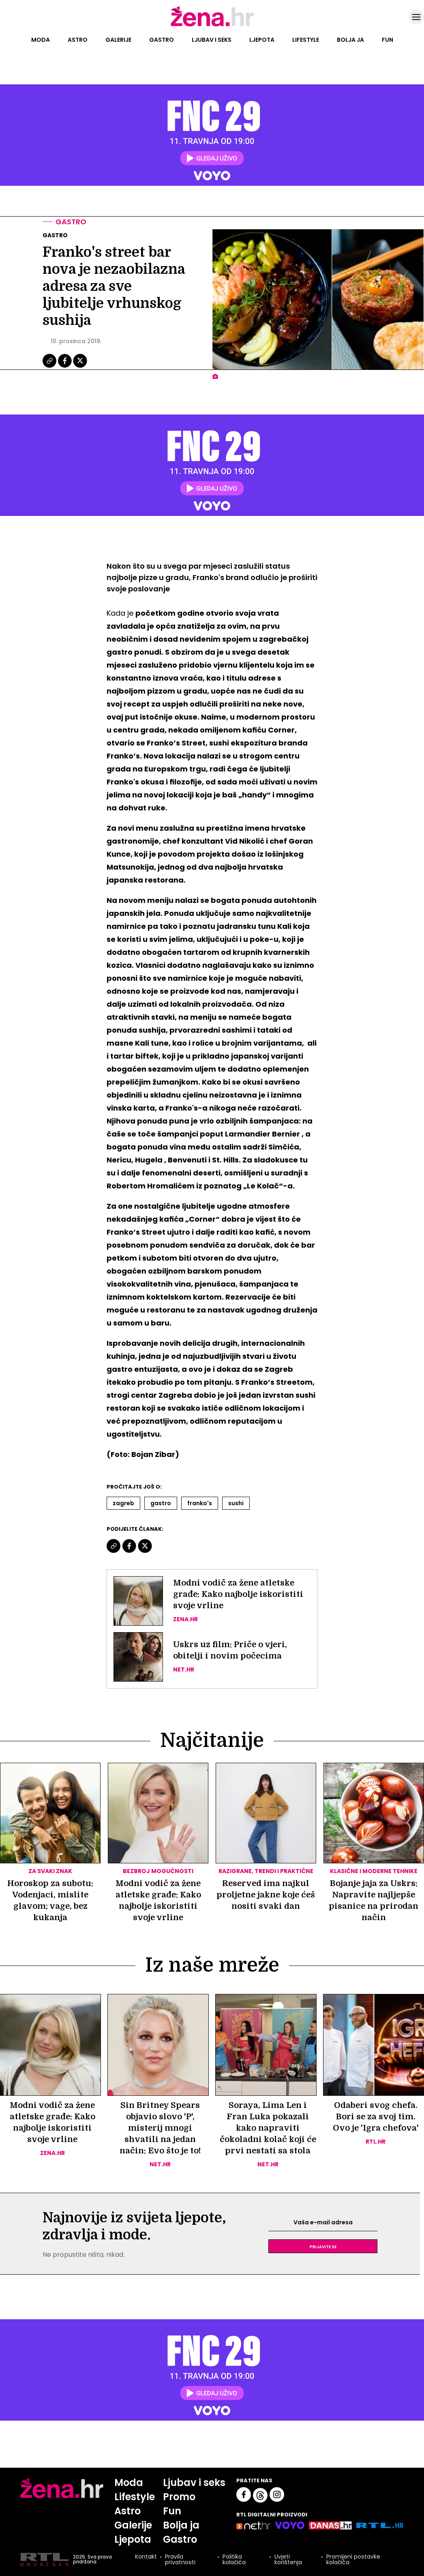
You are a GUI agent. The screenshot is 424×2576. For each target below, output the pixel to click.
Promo (179, 2496)
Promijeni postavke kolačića (353, 2559)
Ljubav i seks (211, 40)
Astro (78, 40)
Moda (40, 40)
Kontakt (146, 2557)
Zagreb (123, 1503)
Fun (387, 40)
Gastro (161, 40)
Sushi (236, 1503)
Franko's (199, 1503)
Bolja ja (350, 40)
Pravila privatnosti (180, 2559)
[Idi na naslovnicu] (212, 25)
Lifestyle (305, 40)
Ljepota (261, 40)
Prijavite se (323, 2246)
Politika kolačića (234, 2559)
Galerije (118, 40)
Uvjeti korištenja (288, 2559)
